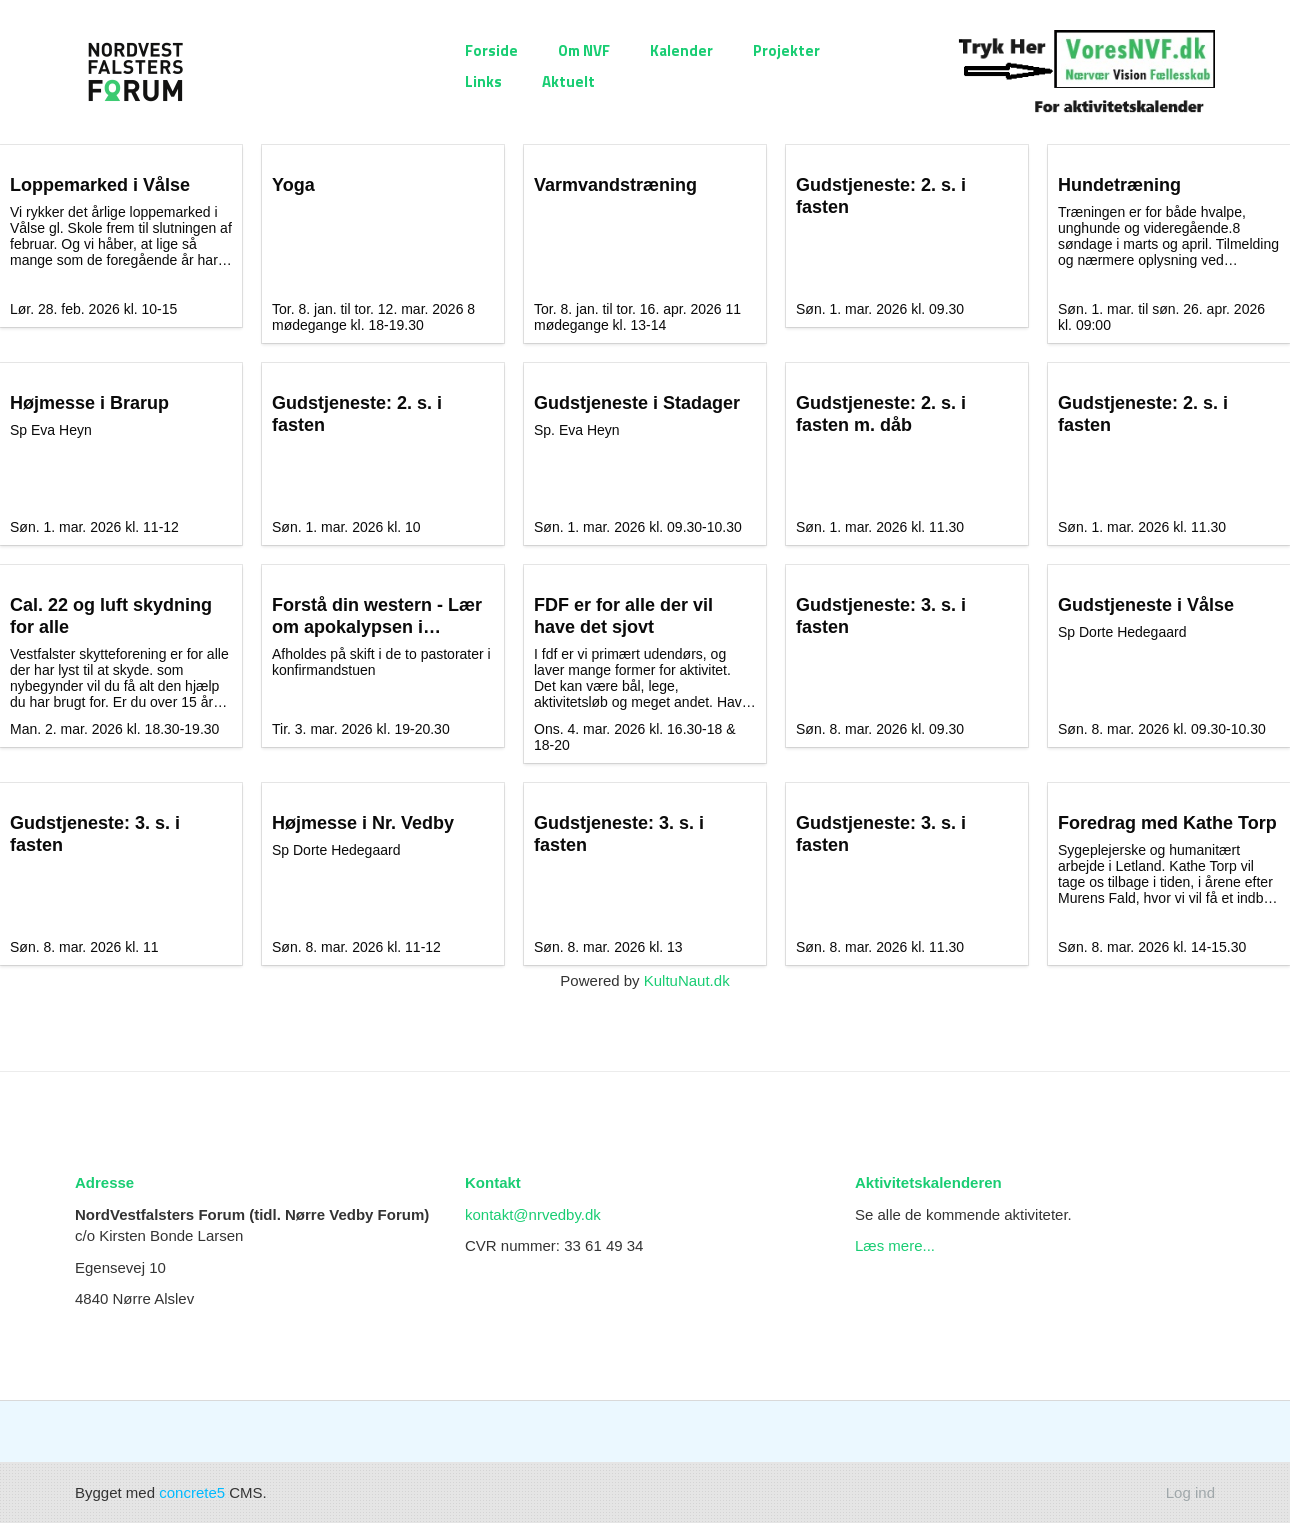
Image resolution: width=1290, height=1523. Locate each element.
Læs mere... (895, 1245)
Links (483, 81)
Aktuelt (568, 81)
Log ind (1190, 1492)
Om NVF (584, 50)
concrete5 (192, 1492)
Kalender (681, 50)
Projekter (786, 50)
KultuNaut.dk (687, 980)
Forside (491, 50)
